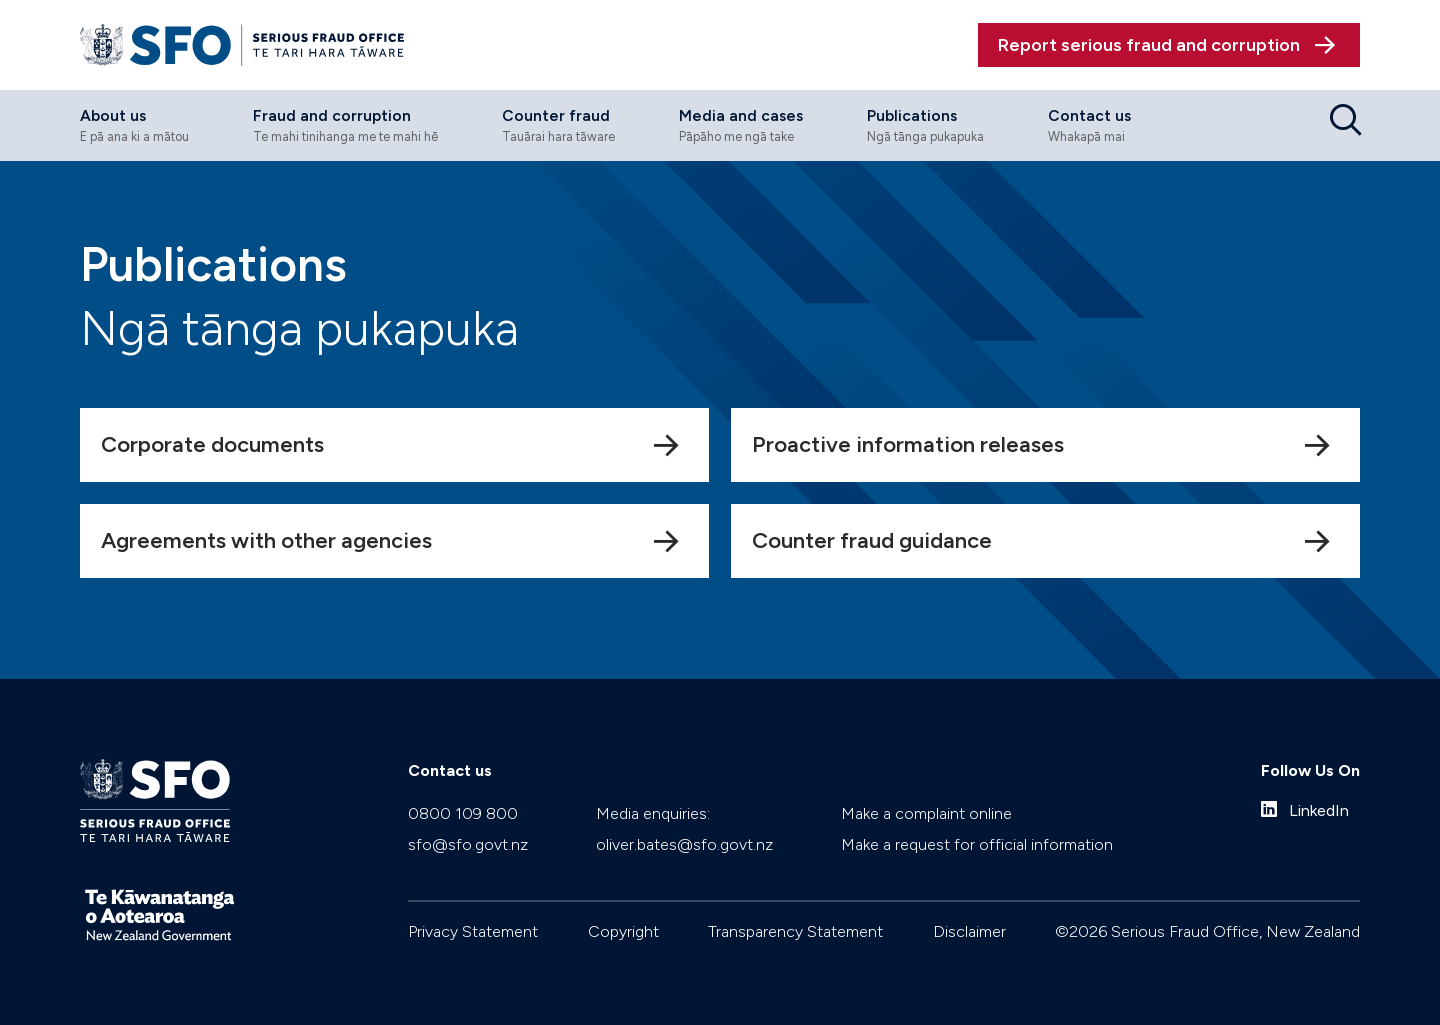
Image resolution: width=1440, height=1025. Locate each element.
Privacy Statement (473, 931)
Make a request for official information (977, 844)
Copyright (623, 931)
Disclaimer (969, 931)
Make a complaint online (926, 813)
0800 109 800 (463, 813)
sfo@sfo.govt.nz (468, 844)
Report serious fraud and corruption (1149, 45)
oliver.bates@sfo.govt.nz (684, 844)
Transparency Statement (795, 931)
